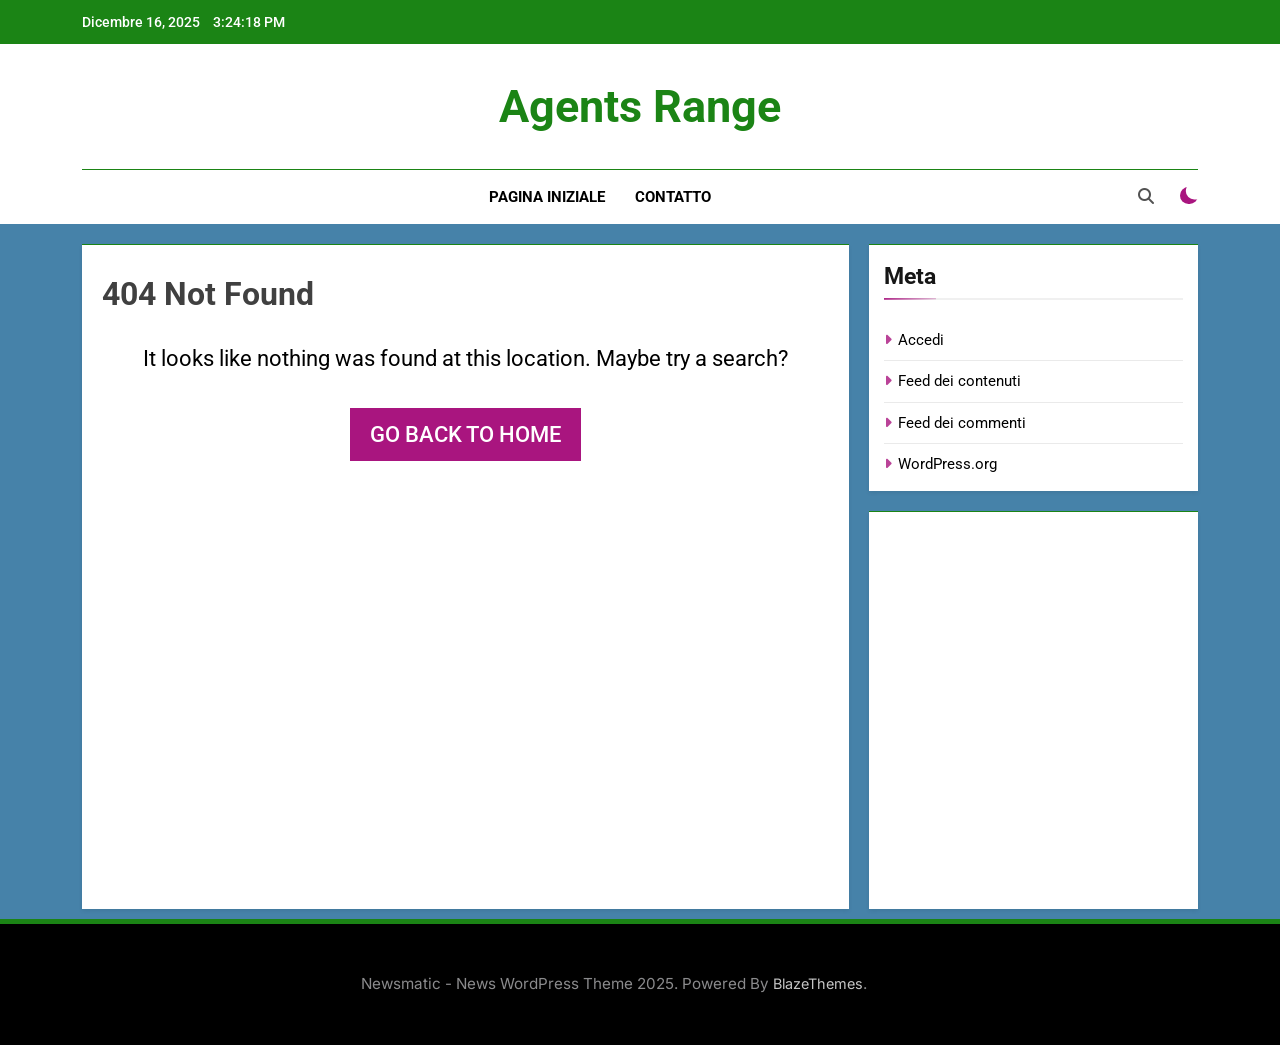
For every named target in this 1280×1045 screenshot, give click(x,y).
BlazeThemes (818, 983)
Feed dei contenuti (959, 381)
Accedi (921, 340)
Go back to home (465, 434)
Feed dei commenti (962, 423)
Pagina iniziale (547, 197)
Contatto (673, 197)
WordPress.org (947, 464)
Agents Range (640, 106)
